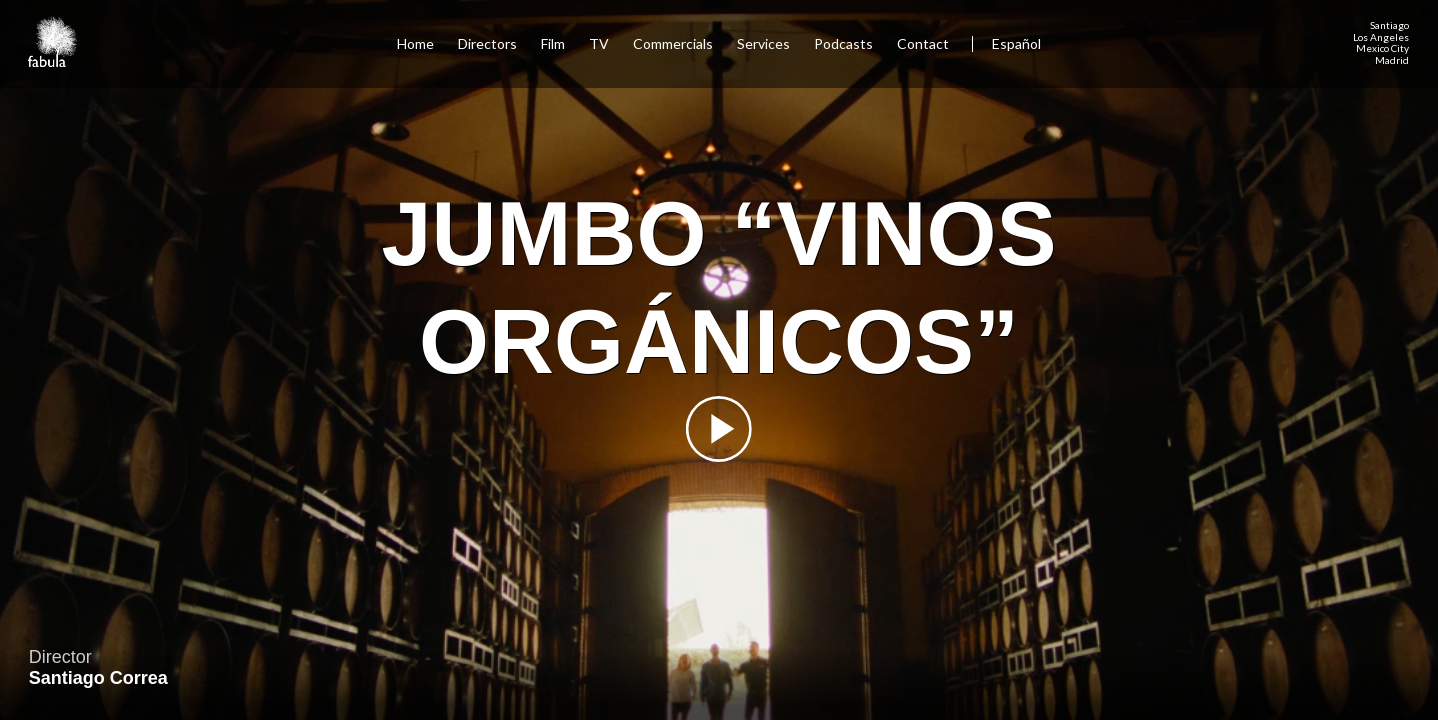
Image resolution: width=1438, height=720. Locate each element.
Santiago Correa (98, 678)
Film (553, 43)
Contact (924, 43)
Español (1016, 43)
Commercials (673, 43)
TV (599, 43)
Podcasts (843, 43)
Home (415, 43)
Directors (487, 43)
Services (763, 43)
